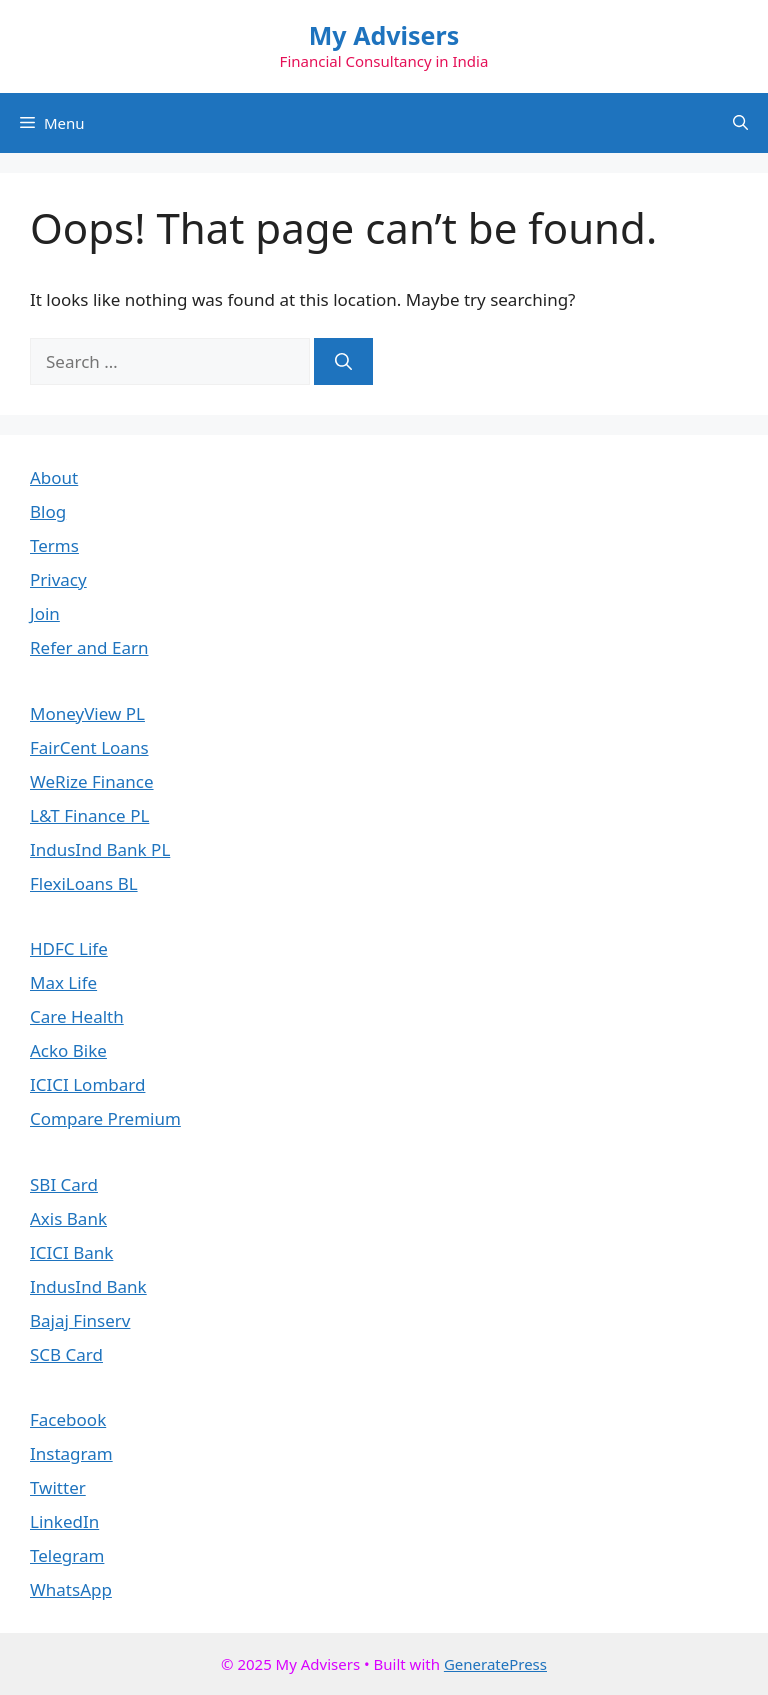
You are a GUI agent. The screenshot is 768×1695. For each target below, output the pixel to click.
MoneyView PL (87, 713)
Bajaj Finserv (80, 1320)
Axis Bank (68, 1218)
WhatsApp (71, 1589)
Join (45, 613)
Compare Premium (105, 1118)
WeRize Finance (92, 781)
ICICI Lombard (87, 1084)
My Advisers (384, 35)
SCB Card (66, 1354)
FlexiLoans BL (84, 883)
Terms (54, 545)
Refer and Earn (89, 647)
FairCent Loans (89, 747)
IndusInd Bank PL (100, 849)
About (54, 477)
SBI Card (64, 1184)
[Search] (343, 362)
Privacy (58, 579)
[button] (740, 123)
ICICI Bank (71, 1252)
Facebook (68, 1419)
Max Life (63, 982)
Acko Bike (68, 1050)
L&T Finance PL (89, 815)
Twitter (58, 1487)
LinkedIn (64, 1521)
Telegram (67, 1555)
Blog (48, 511)
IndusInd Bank (88, 1286)
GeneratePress (495, 1664)
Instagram (71, 1453)
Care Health (77, 1016)
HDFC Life (69, 948)
